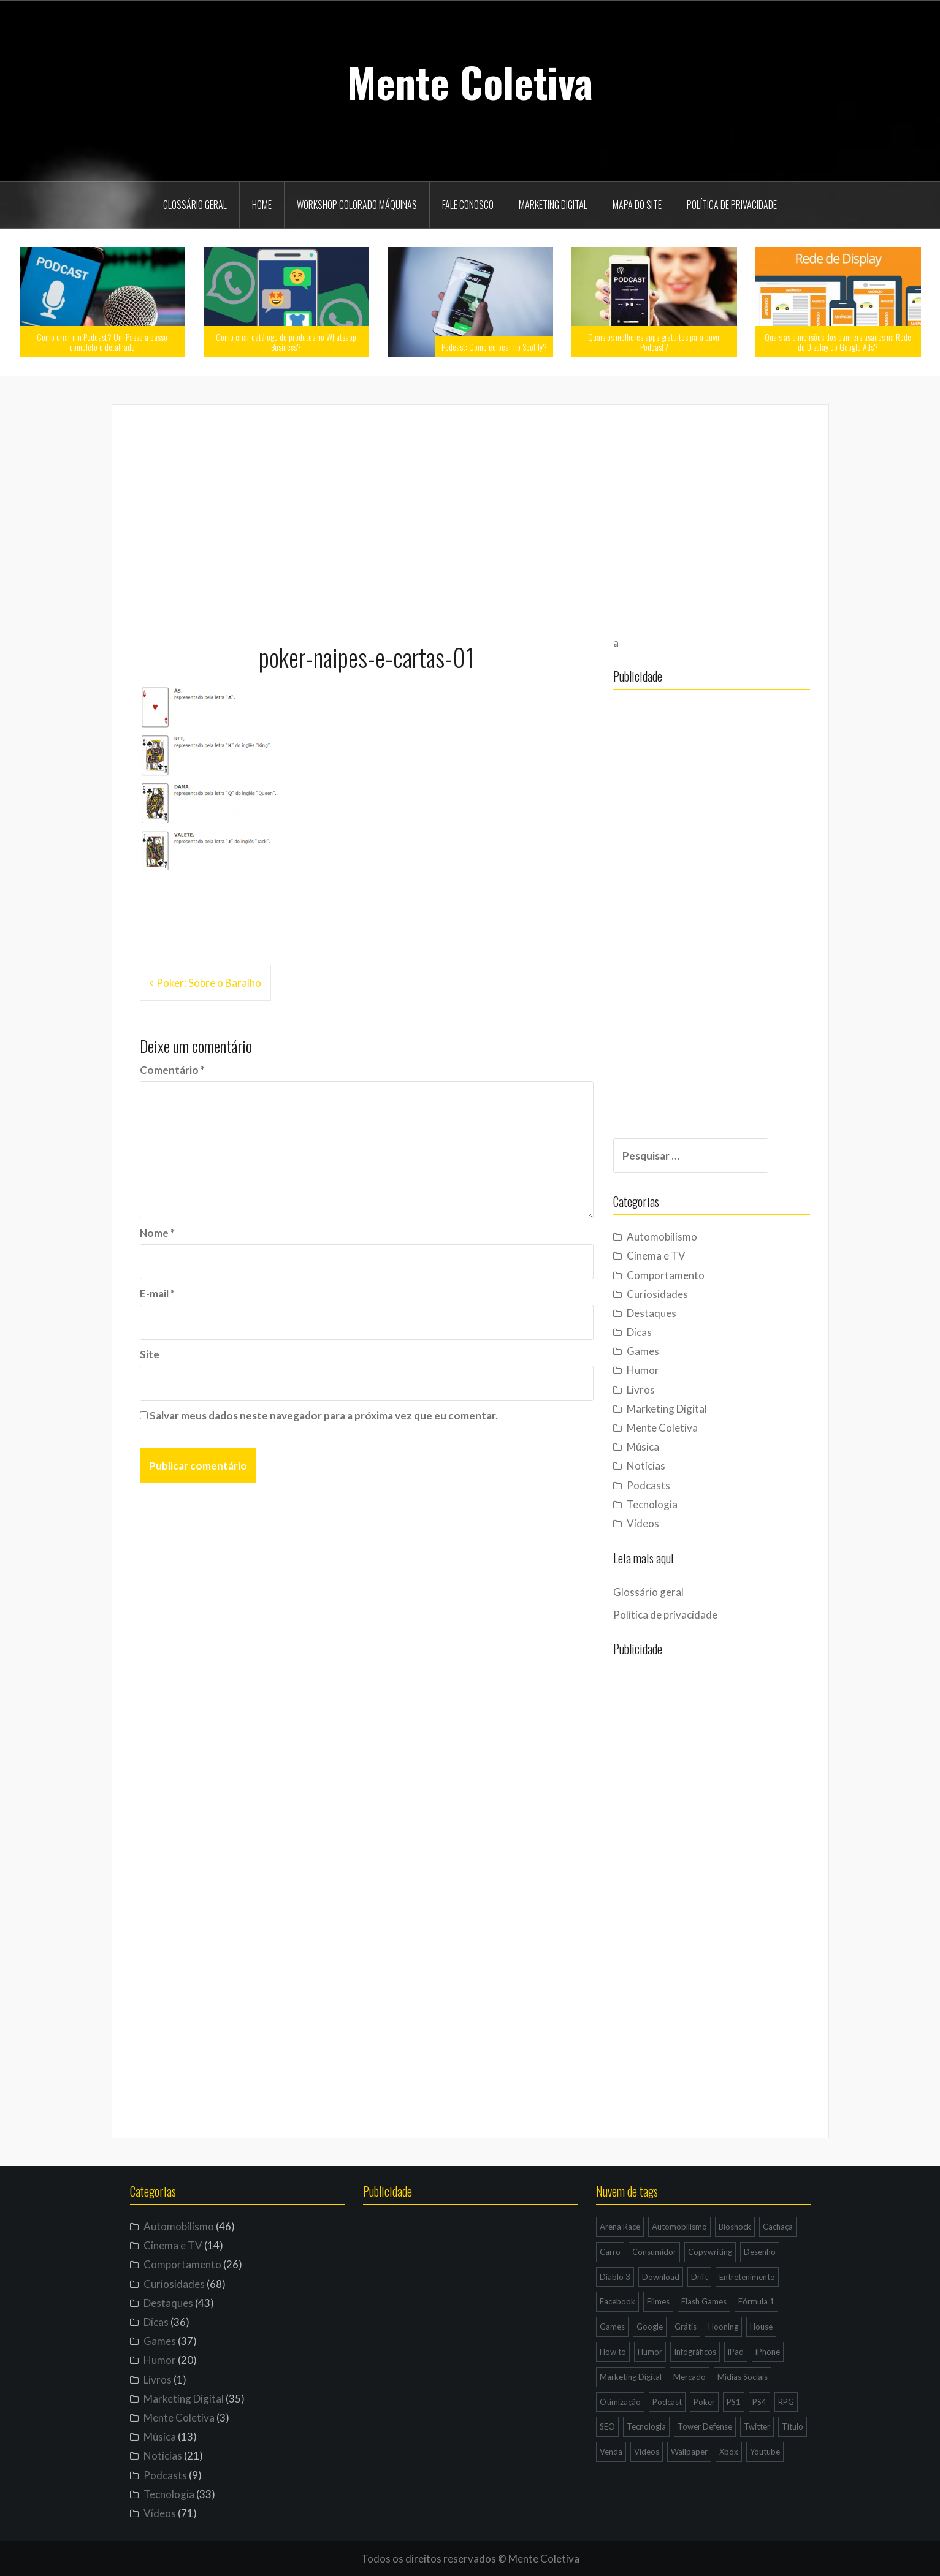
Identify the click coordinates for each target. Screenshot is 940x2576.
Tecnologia (665, 1504)
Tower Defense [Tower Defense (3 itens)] (705, 2426)
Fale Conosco (468, 204)
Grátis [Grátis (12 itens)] (685, 2326)
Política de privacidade (732, 204)
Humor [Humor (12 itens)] (650, 2352)
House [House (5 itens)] (761, 2326)
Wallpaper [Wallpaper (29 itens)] (689, 2451)
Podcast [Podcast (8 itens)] (667, 2402)
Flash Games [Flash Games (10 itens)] (704, 2301)
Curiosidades (670, 1294)
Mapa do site (637, 204)
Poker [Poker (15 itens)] (704, 2402)
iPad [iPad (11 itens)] (736, 2352)
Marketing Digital (553, 204)
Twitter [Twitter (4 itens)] (757, 2426)
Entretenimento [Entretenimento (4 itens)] (747, 2277)
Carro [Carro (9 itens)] (610, 2252)
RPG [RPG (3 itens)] (786, 2402)
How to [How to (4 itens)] (613, 2352)
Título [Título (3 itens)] (792, 2426)
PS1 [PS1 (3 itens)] (734, 2402)
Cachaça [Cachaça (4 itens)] (778, 2227)
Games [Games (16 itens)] (612, 2326)
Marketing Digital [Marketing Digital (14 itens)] (631, 2377)
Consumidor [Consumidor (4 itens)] (654, 2252)
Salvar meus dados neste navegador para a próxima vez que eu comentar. (324, 1415)
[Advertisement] (470, 518)
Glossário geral (195, 204)
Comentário (172, 1069)
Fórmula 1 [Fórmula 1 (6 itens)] (756, 2301)
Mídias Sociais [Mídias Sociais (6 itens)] (742, 2377)
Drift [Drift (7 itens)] (699, 2277)
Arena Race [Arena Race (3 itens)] (620, 2227)
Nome (157, 1232)
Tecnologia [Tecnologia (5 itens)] (646, 2426)
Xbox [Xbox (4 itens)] (728, 2451)
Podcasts (661, 1485)
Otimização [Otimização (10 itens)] (620, 2402)
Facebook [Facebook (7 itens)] (617, 2301)
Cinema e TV (669, 1255)
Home (262, 204)
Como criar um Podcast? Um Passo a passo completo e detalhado (102, 341)
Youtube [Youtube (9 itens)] (765, 2451)
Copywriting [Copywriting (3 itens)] (710, 2252)
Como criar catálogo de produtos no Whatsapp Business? (286, 341)
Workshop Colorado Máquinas (357, 204)
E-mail (157, 1293)
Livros (654, 1389)
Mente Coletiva (470, 81)
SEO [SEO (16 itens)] (607, 2426)
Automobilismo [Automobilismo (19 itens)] (679, 2227)
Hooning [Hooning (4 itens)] (723, 2326)
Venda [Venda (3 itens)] (611, 2451)
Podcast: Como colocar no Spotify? (494, 346)
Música (656, 1446)
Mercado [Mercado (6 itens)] (689, 2377)
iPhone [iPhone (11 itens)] (767, 2352)
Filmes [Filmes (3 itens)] (658, 2301)
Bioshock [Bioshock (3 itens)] (735, 2227)
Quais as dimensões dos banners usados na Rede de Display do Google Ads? (838, 341)
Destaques (664, 1313)
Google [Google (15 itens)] (649, 2326)
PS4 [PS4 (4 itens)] (759, 2402)
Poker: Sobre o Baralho (208, 982)
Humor (656, 1370)
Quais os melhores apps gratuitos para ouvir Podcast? (654, 341)
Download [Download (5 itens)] (660, 2277)
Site (149, 1354)
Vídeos (656, 1523)
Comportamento (678, 1275)
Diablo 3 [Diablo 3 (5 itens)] (615, 2277)
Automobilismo (675, 1236)
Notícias (659, 1465)
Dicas (652, 1332)
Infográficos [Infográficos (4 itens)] (695, 2352)
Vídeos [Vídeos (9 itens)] (646, 2451)
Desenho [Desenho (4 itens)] (760, 2252)
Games (656, 1351)
